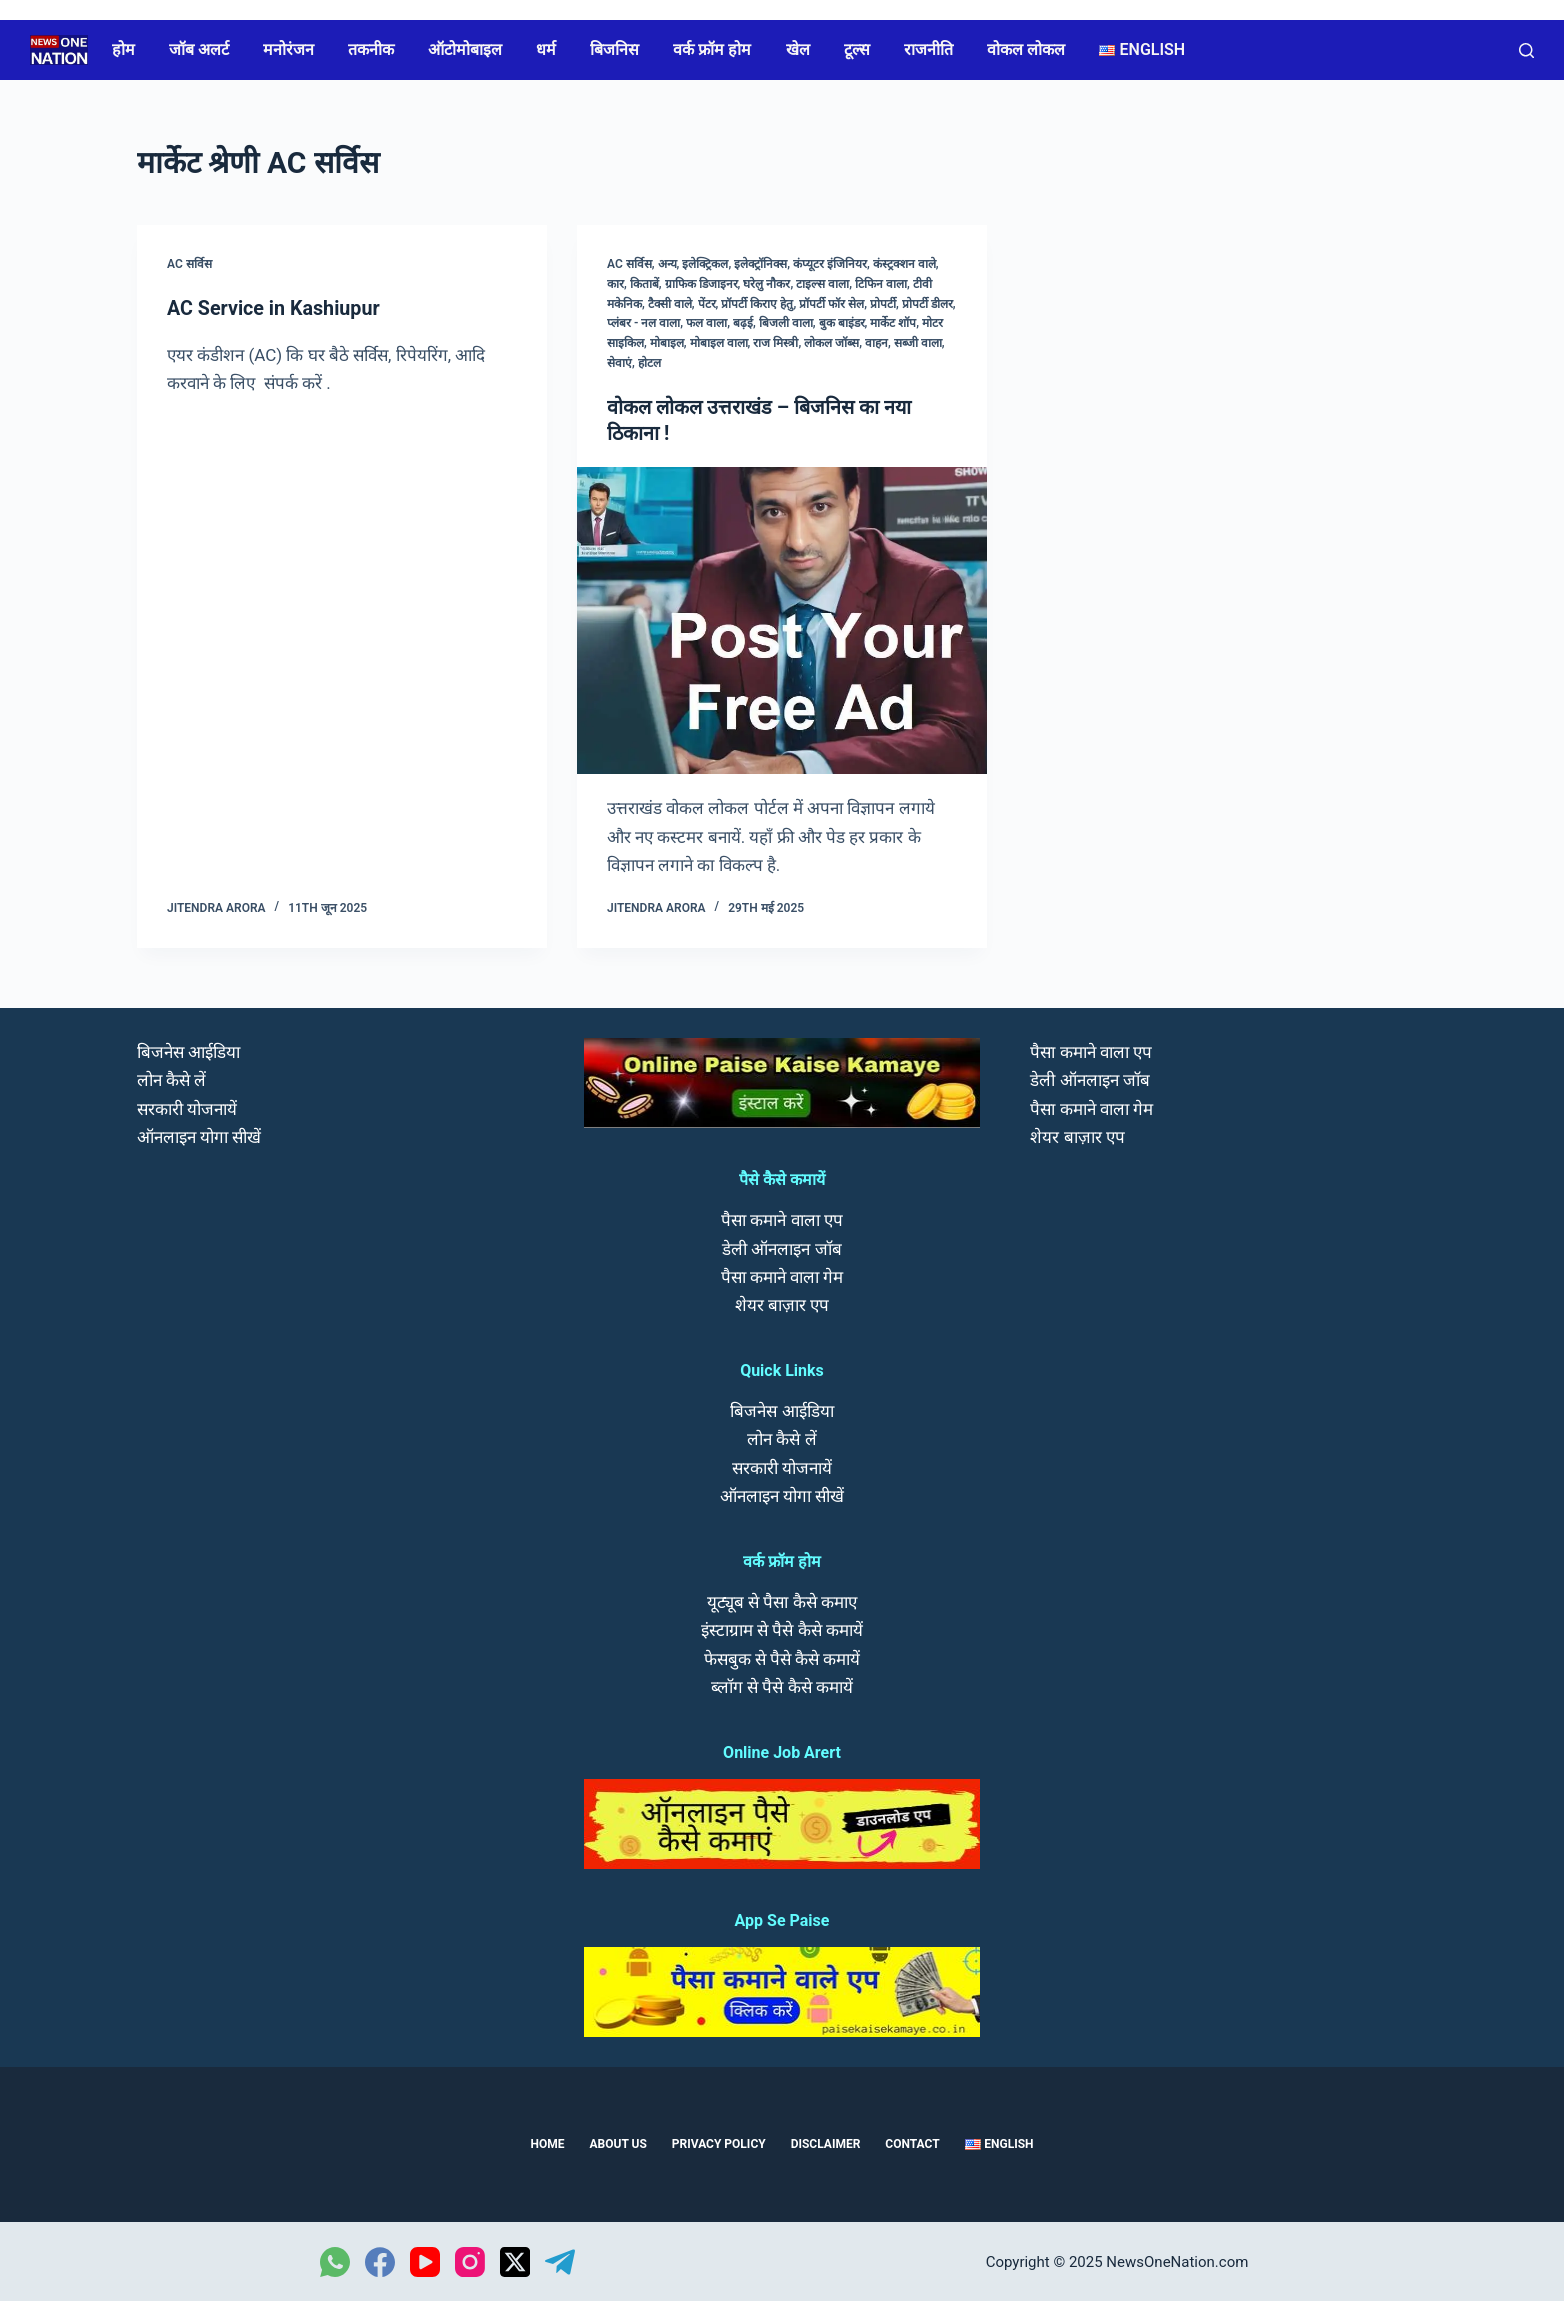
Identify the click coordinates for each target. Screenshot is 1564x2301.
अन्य (667, 264)
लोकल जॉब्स (831, 343)
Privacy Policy (719, 2143)
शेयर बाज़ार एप (782, 1303)
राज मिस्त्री (775, 343)
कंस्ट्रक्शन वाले (904, 264)
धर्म (546, 49)
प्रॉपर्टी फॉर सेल (831, 304)
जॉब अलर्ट (199, 49)
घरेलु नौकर (766, 284)
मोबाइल (667, 343)
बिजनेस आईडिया (188, 1051)
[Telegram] (560, 2261)
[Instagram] (470, 2261)
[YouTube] (425, 2261)
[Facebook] (380, 2261)
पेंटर (707, 304)
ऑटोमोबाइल (465, 49)
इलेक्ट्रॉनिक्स (760, 264)
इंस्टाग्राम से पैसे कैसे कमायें (782, 1629)
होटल (649, 363)
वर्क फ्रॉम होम (712, 49)
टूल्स (857, 49)
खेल (798, 49)
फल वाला (706, 323)
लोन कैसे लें (171, 1079)
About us (618, 2143)
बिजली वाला (786, 323)
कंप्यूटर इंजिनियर (830, 264)
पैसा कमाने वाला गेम (782, 1275)
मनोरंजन (288, 49)
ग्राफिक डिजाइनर (701, 284)
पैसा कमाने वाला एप (782, 1219)
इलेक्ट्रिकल (705, 264)
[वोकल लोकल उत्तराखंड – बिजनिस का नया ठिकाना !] (782, 620)
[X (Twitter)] (515, 2261)
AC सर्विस (189, 264)
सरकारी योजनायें (187, 1107)
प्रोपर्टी (883, 304)
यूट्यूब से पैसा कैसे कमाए (782, 1601)
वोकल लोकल (1026, 49)
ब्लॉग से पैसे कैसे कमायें (782, 1685)
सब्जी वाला (918, 343)
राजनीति (928, 49)
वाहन (876, 343)
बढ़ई (743, 323)
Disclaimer (826, 2143)
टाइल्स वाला (822, 284)
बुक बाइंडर (842, 323)
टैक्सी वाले (670, 304)
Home (547, 2143)
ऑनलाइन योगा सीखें (199, 1135)
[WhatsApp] (335, 2261)
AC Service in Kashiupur (275, 308)
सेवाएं (619, 363)
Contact (912, 2143)
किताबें (644, 284)
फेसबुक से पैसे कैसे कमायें (782, 1657)
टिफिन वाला (881, 284)
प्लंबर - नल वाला (643, 323)
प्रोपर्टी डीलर (927, 304)
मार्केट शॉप (893, 323)
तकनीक (371, 49)
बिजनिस (614, 49)
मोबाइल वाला (719, 343)
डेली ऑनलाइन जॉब (781, 1247)
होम (123, 49)
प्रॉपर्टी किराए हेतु (757, 304)
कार (615, 284)
